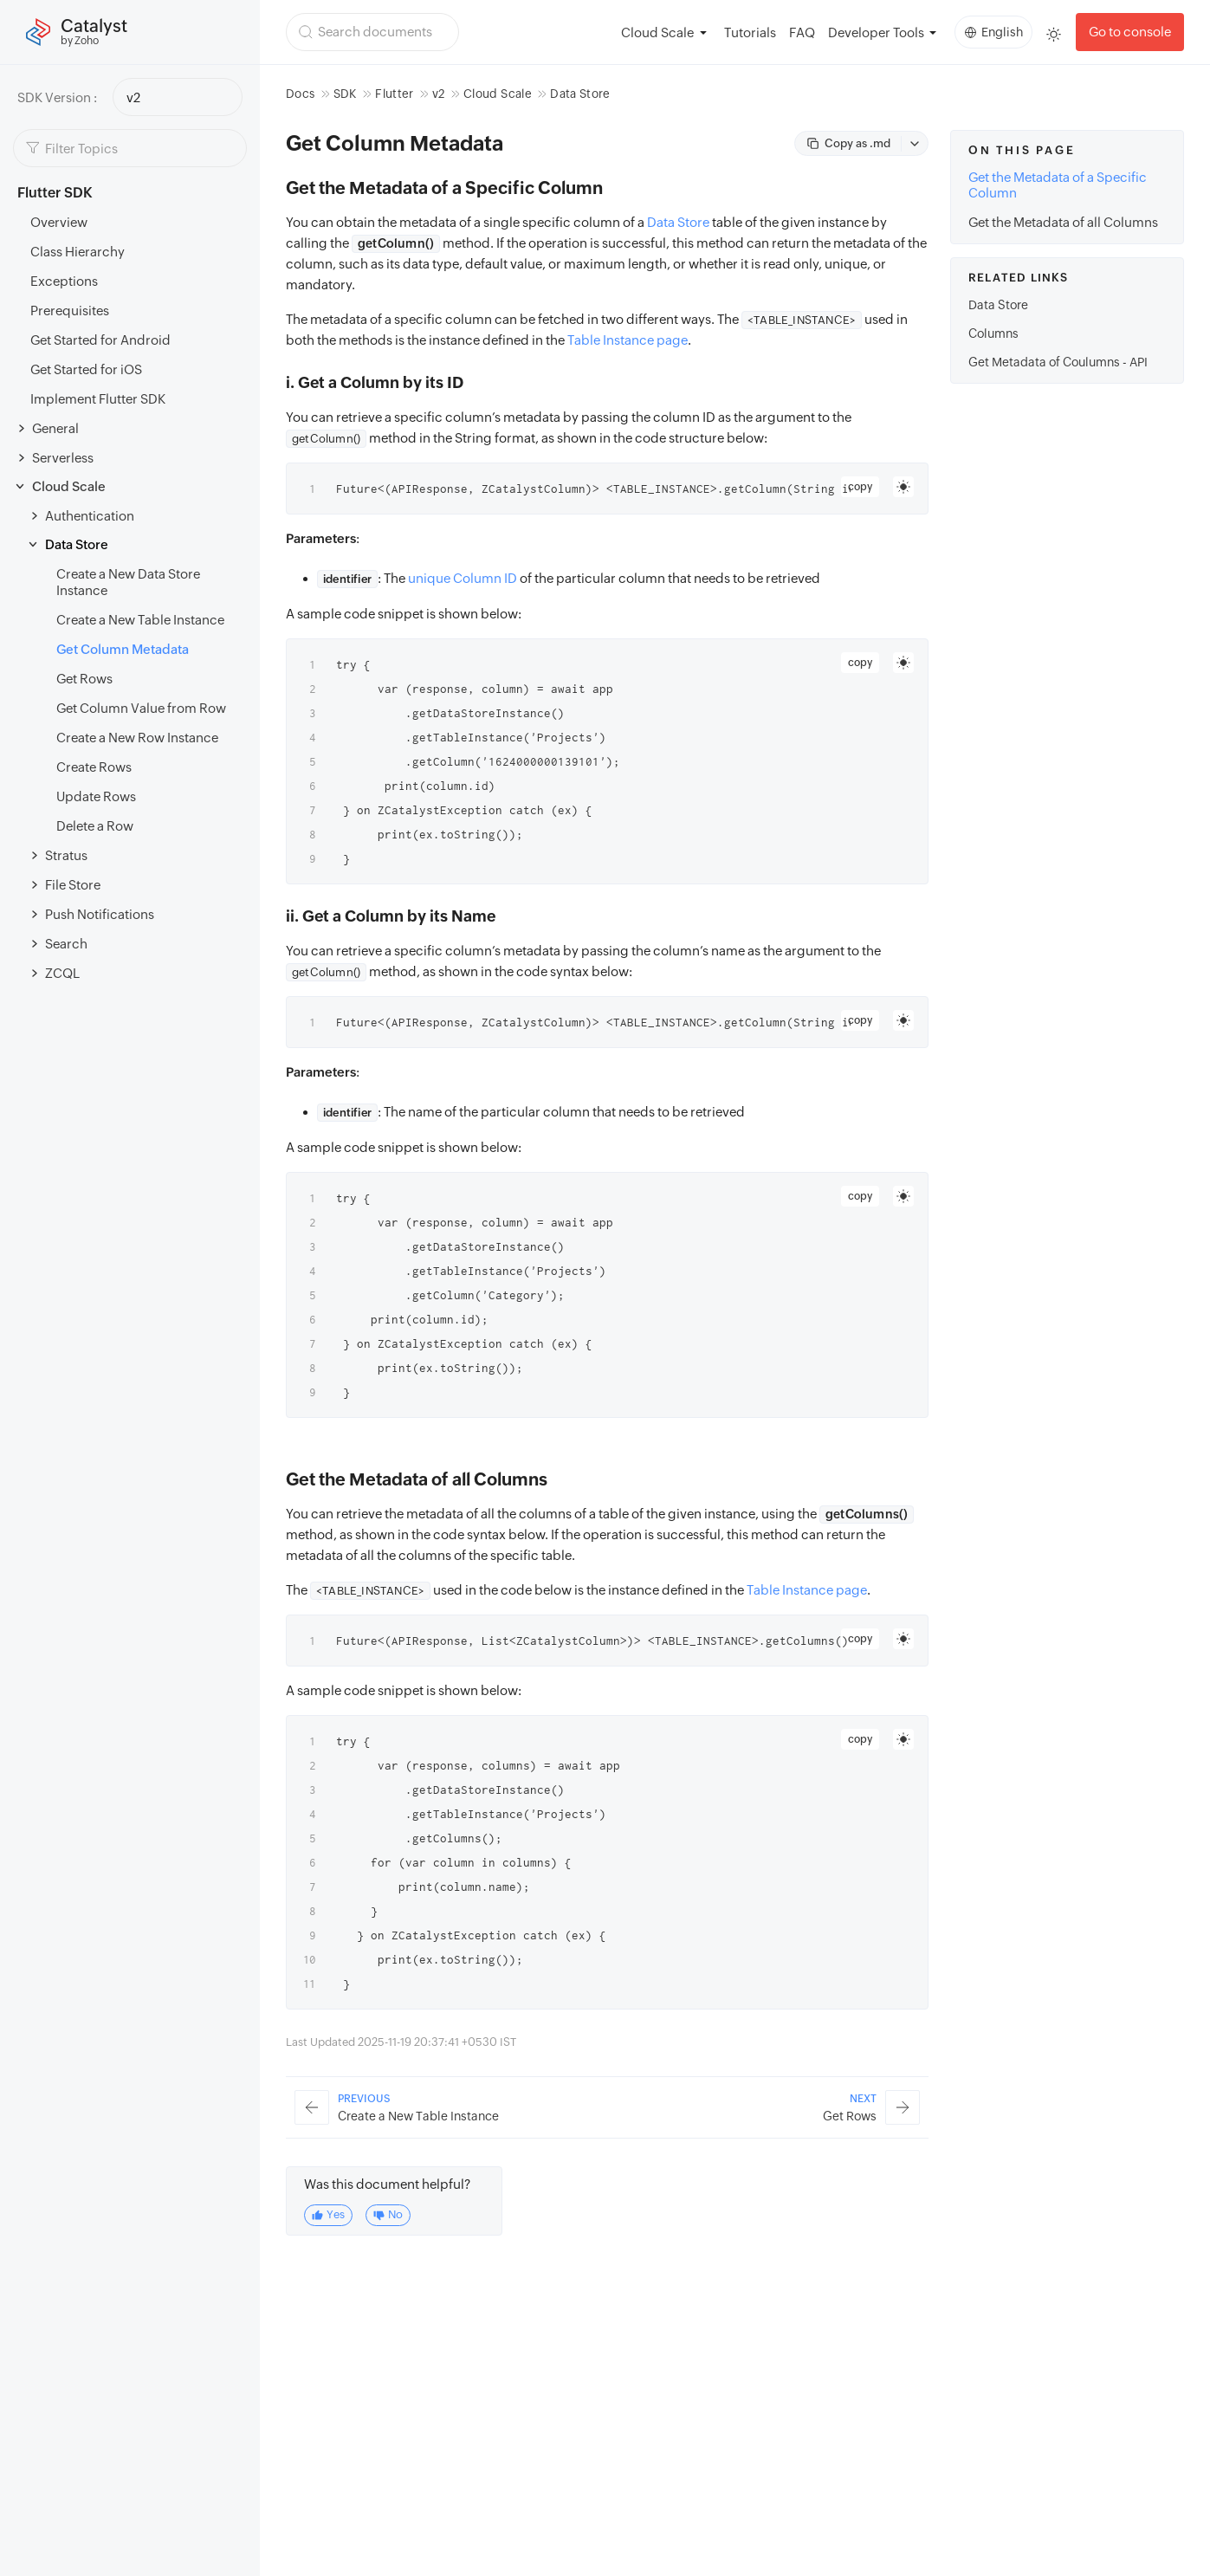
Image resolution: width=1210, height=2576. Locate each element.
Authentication (89, 515)
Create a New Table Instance (140, 619)
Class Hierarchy (77, 251)
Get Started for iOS (86, 369)
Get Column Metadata (122, 649)
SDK (345, 93)
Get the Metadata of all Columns (1063, 222)
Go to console (1130, 31)
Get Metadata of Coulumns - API (1058, 362)
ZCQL (62, 973)
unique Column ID (462, 578)
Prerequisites (69, 310)
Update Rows (96, 796)
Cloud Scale (69, 486)
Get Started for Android (100, 340)
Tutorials (750, 32)
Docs (300, 93)
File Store (72, 884)
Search (66, 943)
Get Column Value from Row (141, 708)
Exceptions (64, 281)
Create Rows (94, 767)
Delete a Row (94, 826)
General (55, 428)
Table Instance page (627, 340)
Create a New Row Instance (137, 737)
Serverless (63, 457)
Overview (58, 222)
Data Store (76, 544)
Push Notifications (99, 914)
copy (860, 487)
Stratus (66, 855)
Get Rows (84, 678)
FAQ (802, 32)
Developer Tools (876, 32)
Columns (993, 333)
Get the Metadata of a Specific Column (1057, 185)
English (994, 32)
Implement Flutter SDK (97, 399)
